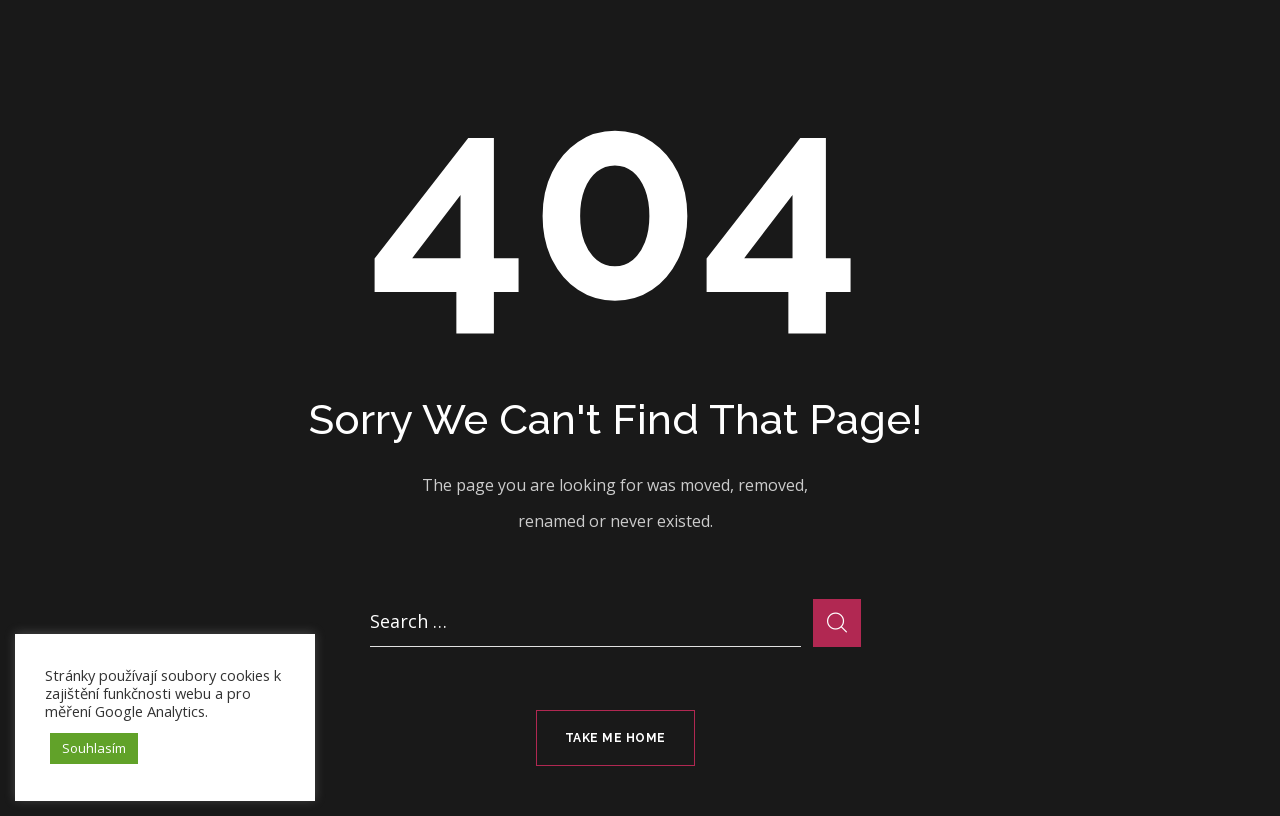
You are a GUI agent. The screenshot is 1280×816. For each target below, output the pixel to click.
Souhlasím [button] (94, 748)
